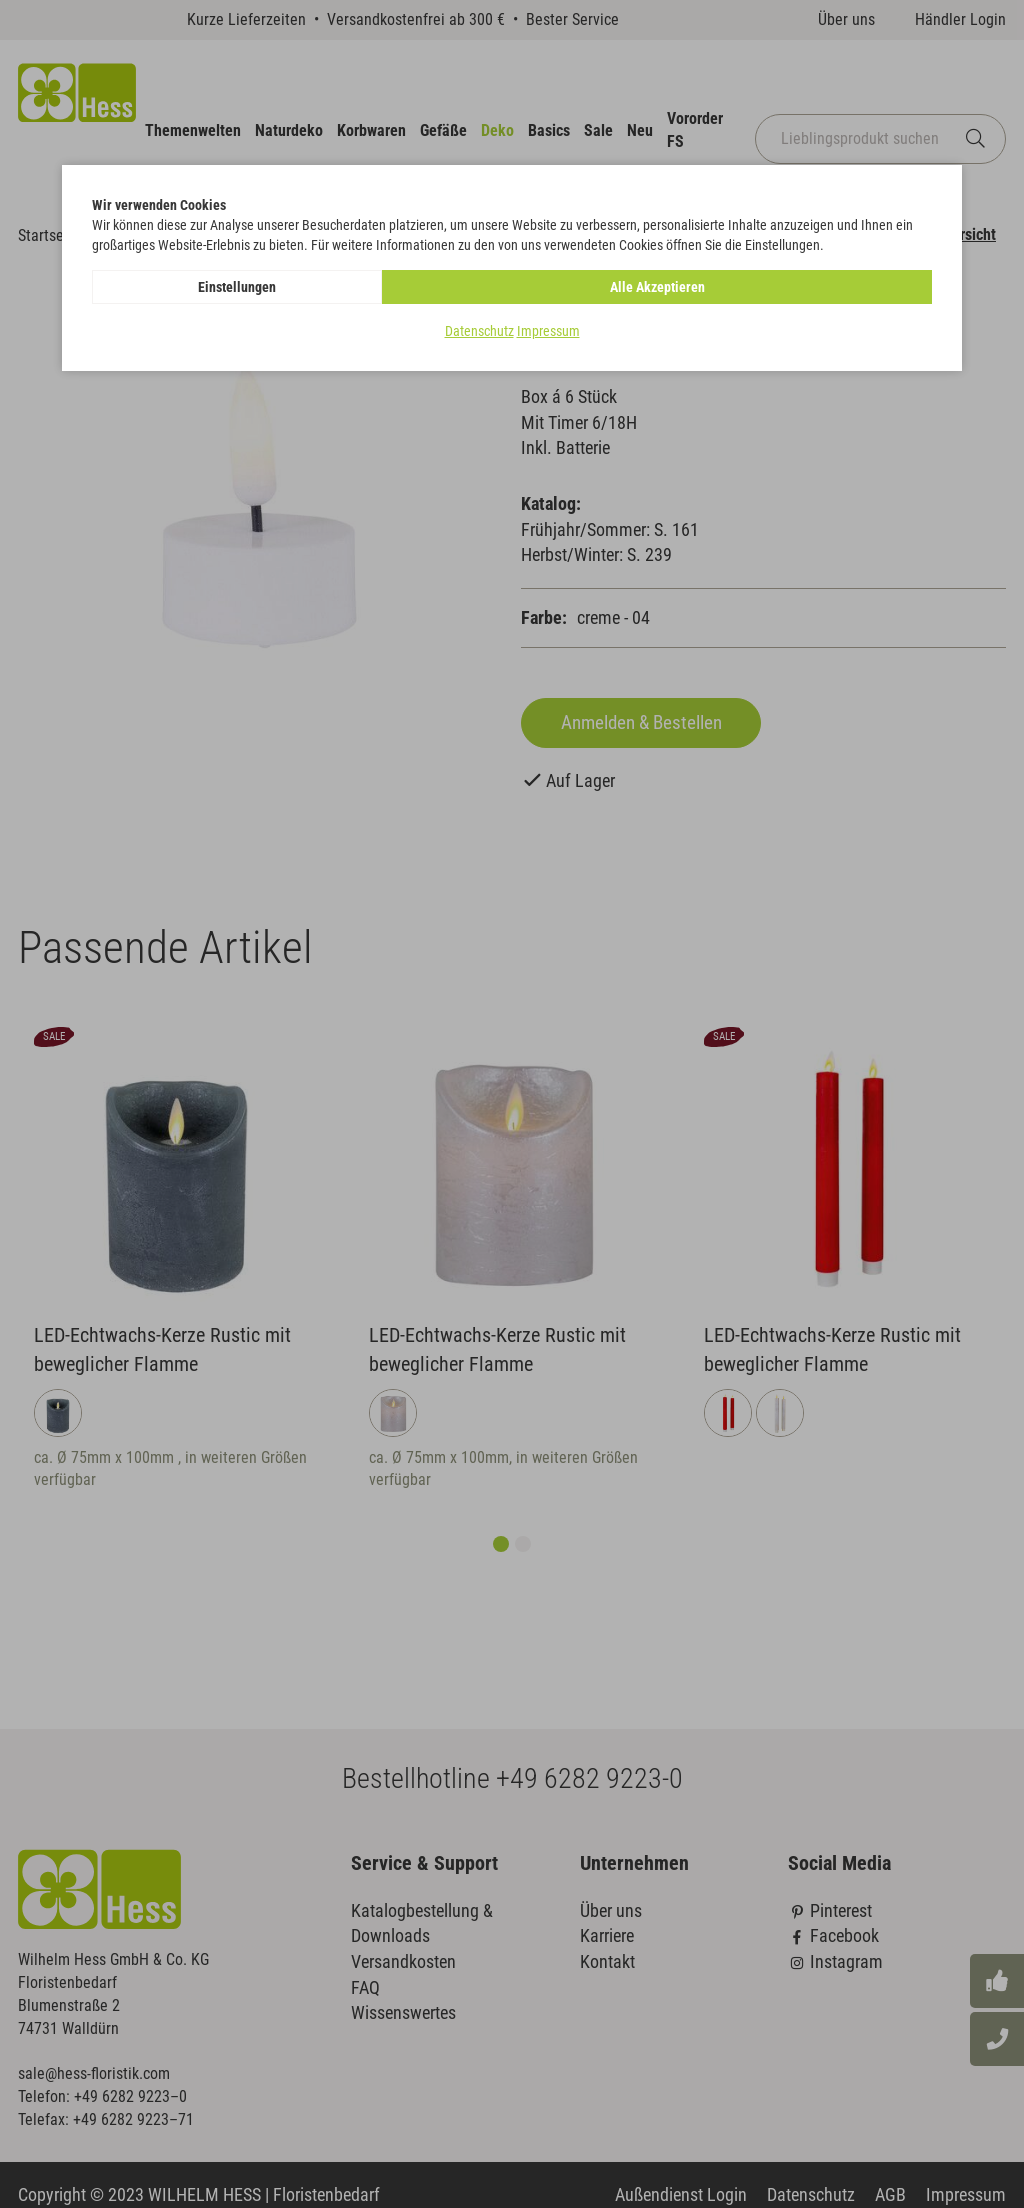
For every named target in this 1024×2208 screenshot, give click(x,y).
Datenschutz (479, 331)
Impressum (548, 331)
